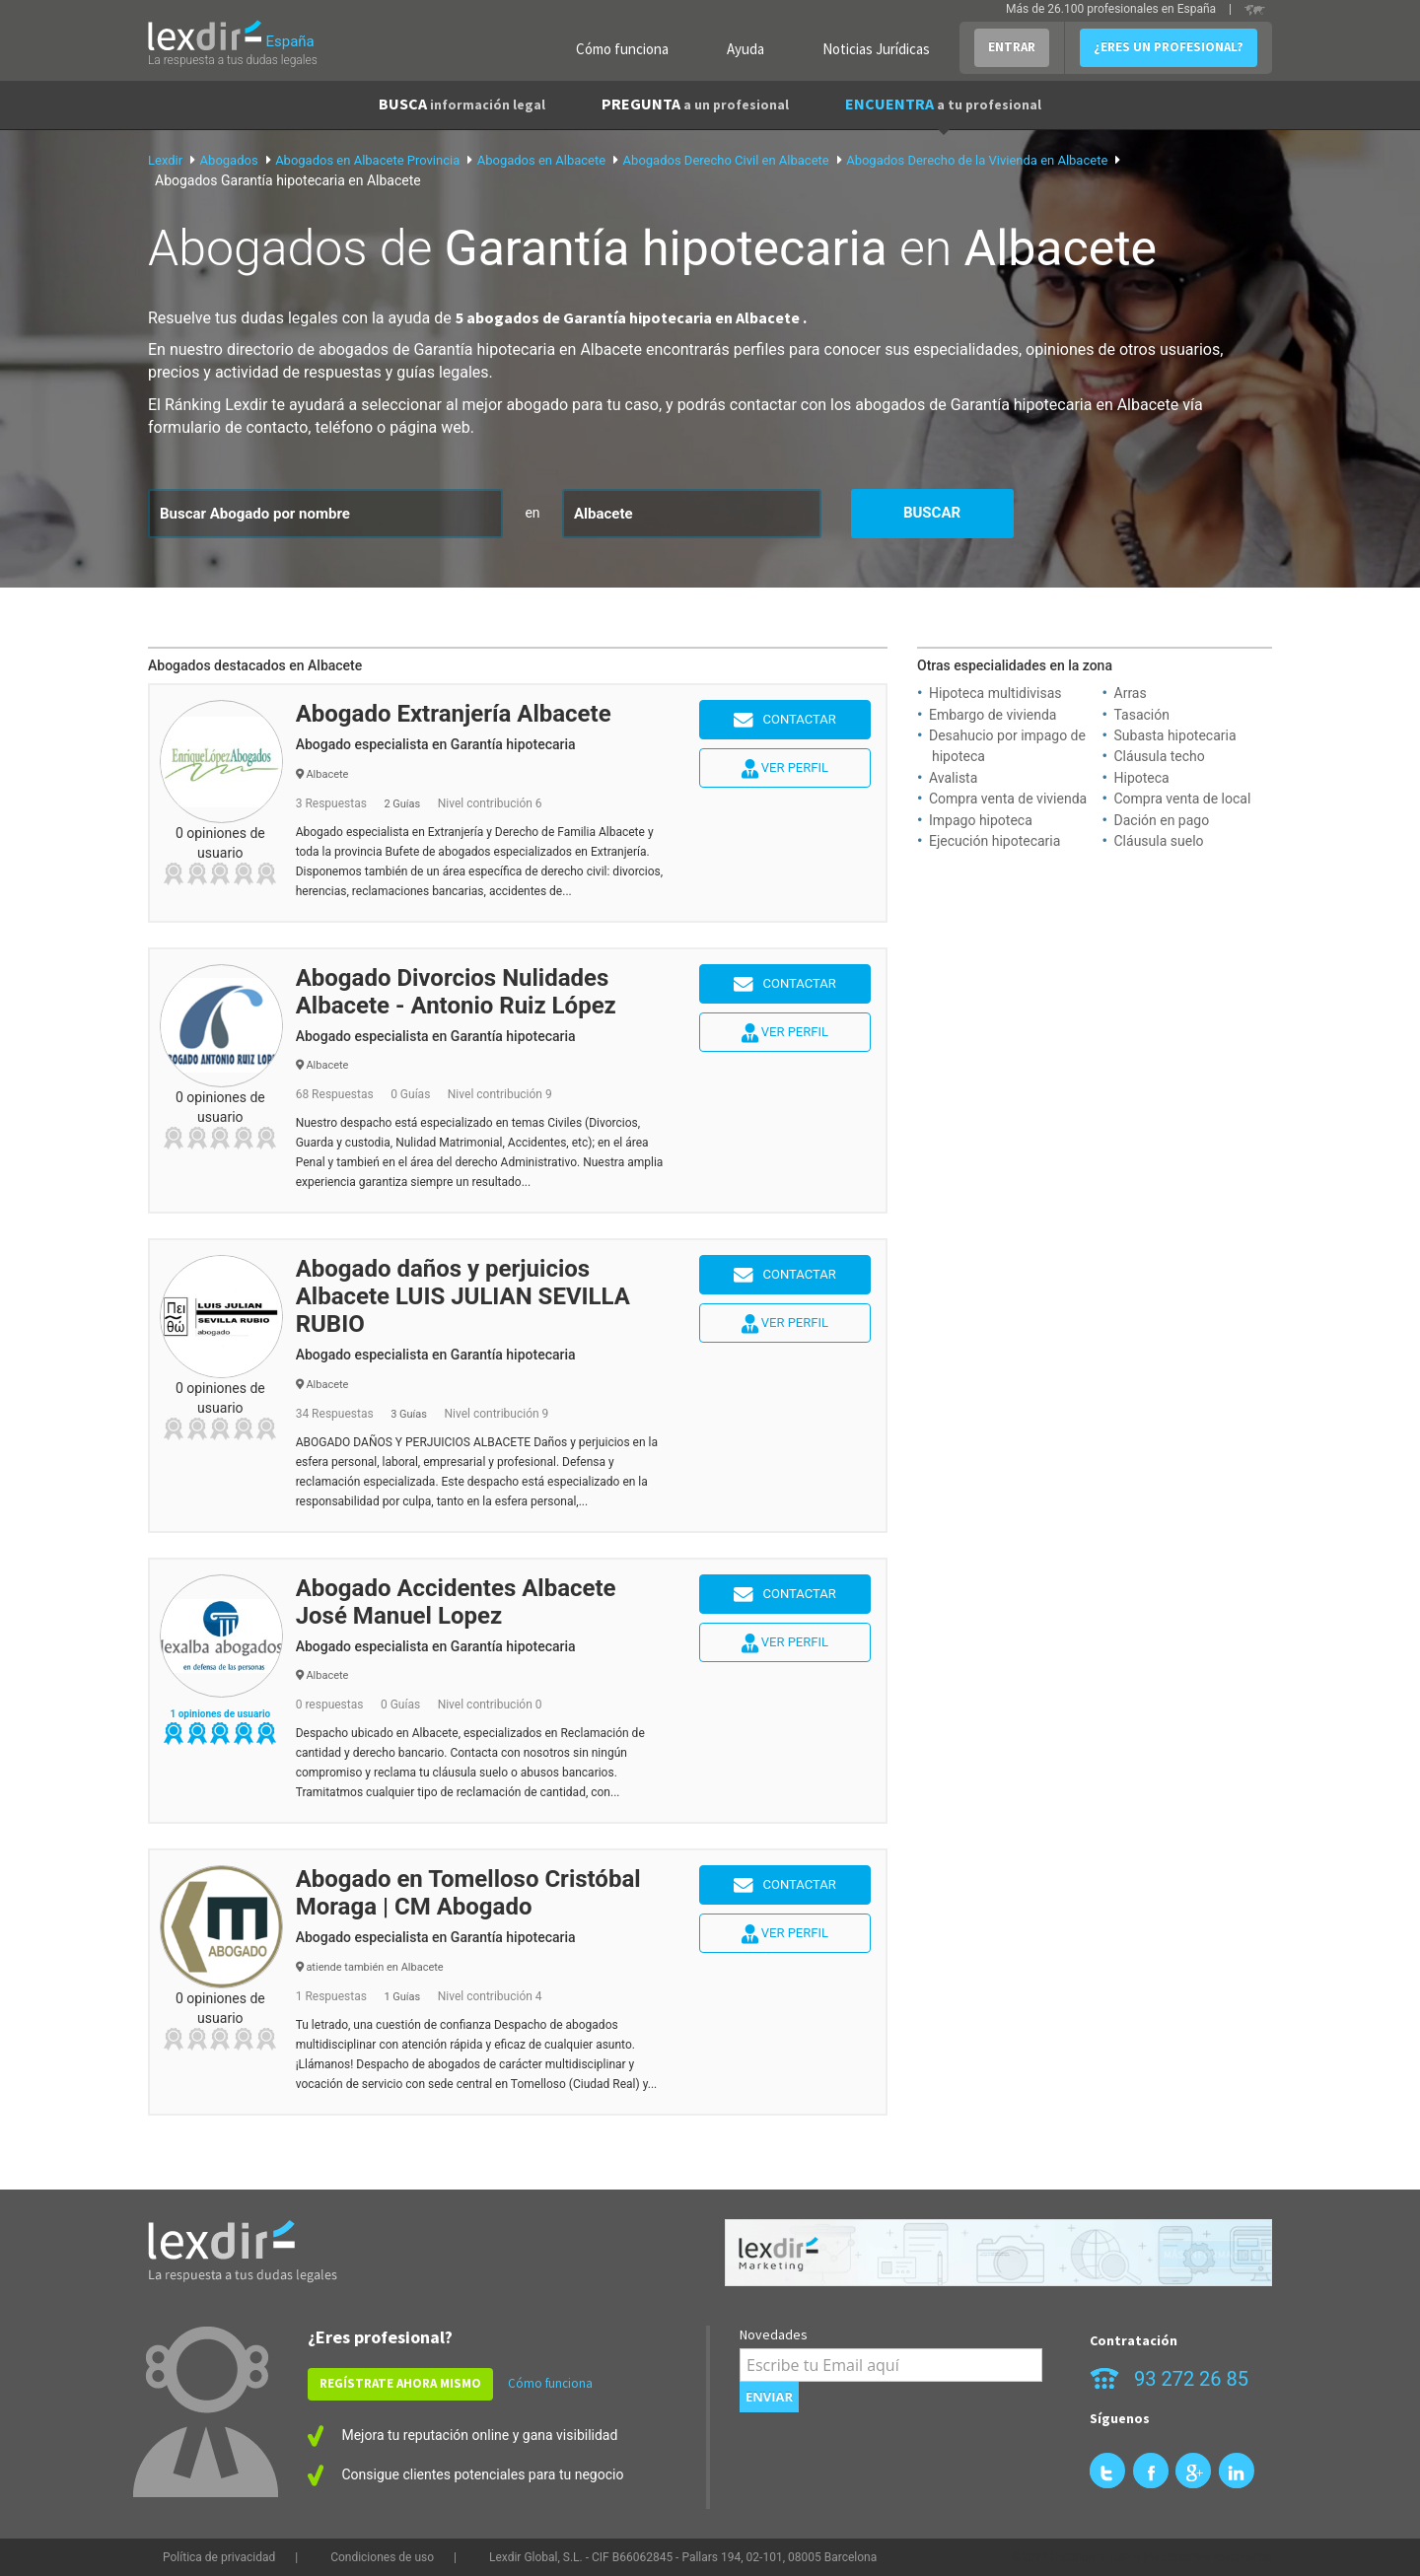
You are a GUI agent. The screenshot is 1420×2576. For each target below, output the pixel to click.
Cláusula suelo (1159, 841)
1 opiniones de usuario (220, 1713)
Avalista (953, 778)
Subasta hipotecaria (1175, 735)
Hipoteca (1142, 778)
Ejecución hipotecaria (994, 841)
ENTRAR (1011, 46)
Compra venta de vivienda (1008, 798)
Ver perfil (785, 769)
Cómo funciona (622, 48)
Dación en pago (1162, 820)
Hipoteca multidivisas (995, 693)
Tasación (1142, 715)
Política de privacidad (219, 2557)
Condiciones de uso (382, 2557)
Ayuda (745, 48)
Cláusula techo (1159, 756)
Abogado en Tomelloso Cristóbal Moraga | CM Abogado (468, 1892)
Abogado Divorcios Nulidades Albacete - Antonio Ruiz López (456, 991)
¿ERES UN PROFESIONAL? (1168, 46)
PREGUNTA (695, 103)
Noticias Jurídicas (876, 48)
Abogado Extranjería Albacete (453, 714)
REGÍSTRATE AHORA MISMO (400, 2383)
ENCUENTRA (943, 103)
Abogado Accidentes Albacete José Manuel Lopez (456, 1602)
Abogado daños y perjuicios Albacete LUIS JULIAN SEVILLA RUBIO (463, 1296)
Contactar (785, 721)
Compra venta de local (1182, 798)
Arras (1130, 693)
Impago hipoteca (980, 820)
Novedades (774, 2334)
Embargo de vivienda (992, 715)
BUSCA (462, 103)
